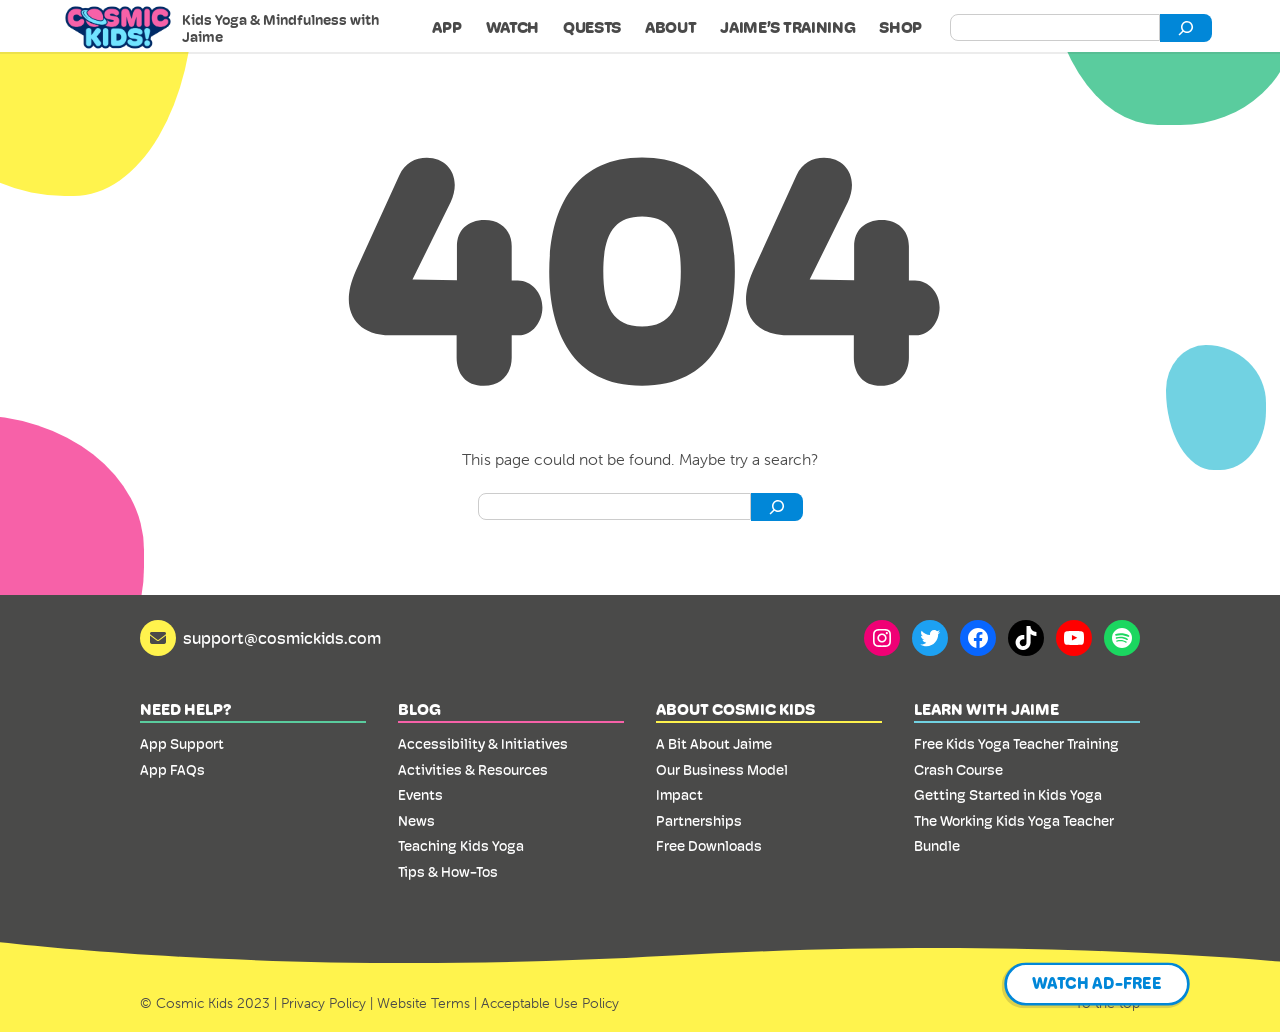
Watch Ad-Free (1097, 983)
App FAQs (172, 770)
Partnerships (699, 821)
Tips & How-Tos (448, 872)
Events (420, 795)
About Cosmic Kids (735, 709)
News (416, 821)
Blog (419, 709)
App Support (182, 744)
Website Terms (423, 1003)
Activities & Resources (473, 770)
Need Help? (186, 709)
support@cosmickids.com (282, 638)
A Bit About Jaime (714, 744)
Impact (679, 795)
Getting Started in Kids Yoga (1008, 795)
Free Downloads (709, 846)
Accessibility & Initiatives (483, 744)
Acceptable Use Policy (550, 1003)
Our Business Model (722, 770)
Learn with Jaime (986, 709)
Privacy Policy (323, 1003)
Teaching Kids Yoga (461, 846)
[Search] (1186, 28)
